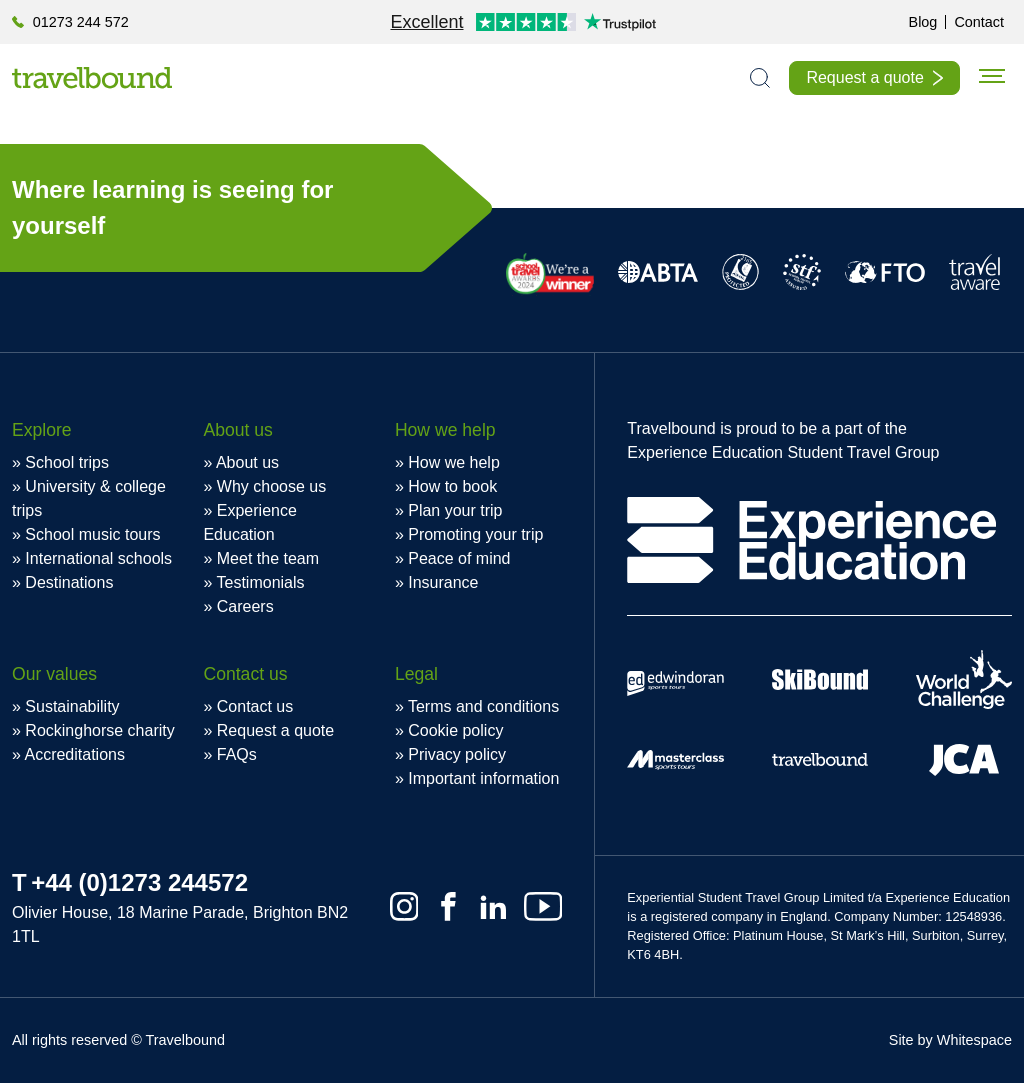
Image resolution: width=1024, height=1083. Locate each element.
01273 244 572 (81, 22)
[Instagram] (404, 906)
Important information (483, 778)
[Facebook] (448, 906)
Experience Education (249, 522)
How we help (454, 462)
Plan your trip (455, 510)
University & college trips (89, 498)
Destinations (69, 582)
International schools (98, 558)
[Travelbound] (92, 77)
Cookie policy (455, 730)
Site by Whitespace (950, 1040)
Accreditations (74, 754)
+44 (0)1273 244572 (139, 882)
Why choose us (271, 486)
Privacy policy (457, 754)
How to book (452, 486)
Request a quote (864, 77)
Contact (979, 22)
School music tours (92, 534)
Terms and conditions (483, 706)
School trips (67, 462)
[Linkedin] (493, 906)
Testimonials (261, 582)
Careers (245, 606)
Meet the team (268, 558)
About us (247, 462)
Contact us (255, 706)
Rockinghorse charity (99, 730)
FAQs (237, 754)
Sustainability (72, 706)
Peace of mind (459, 558)
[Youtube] (543, 906)
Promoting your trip (475, 534)
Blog (923, 22)
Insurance (443, 582)
